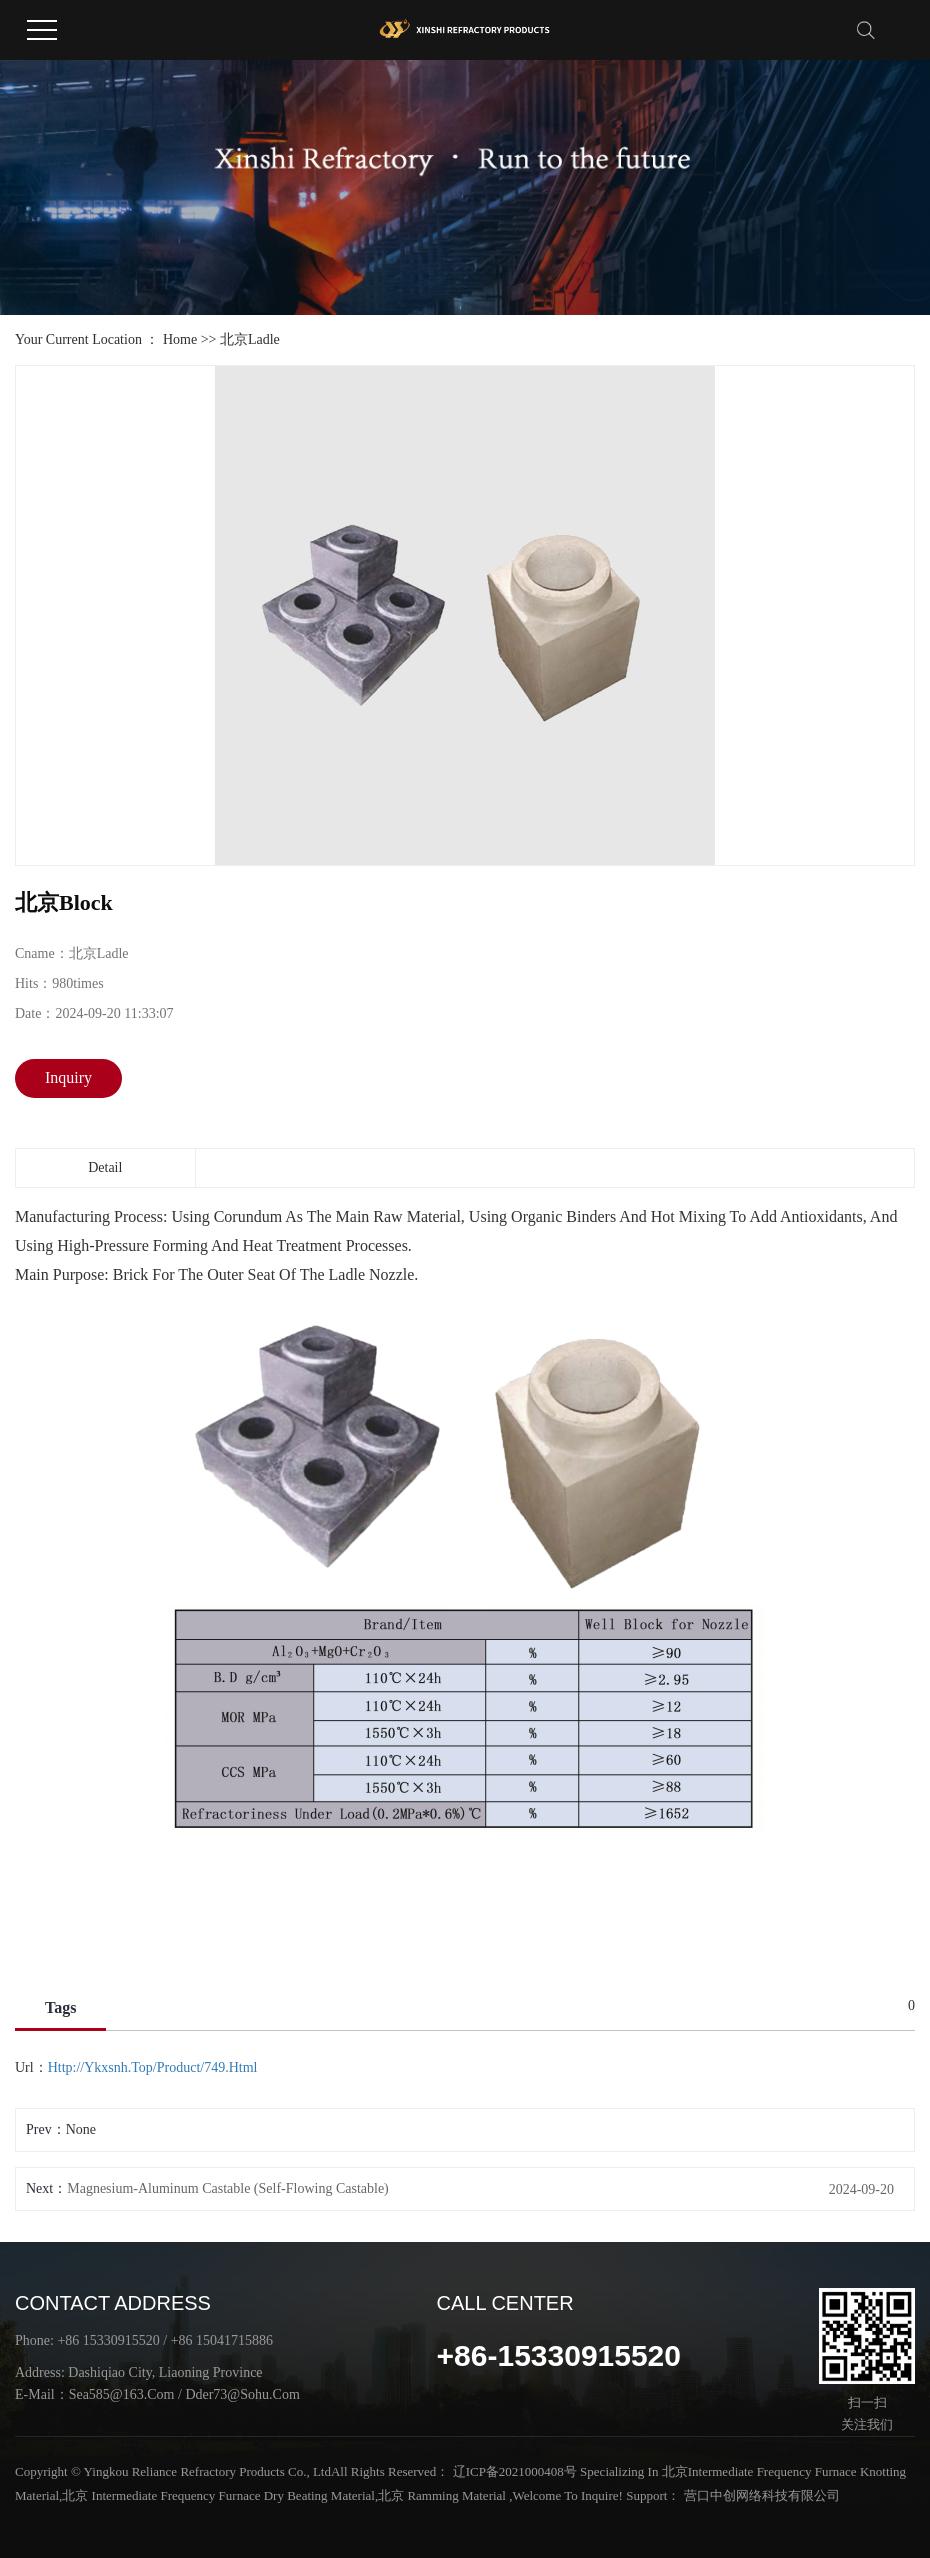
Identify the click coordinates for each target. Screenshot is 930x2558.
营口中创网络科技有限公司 (759, 2495)
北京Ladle (250, 339)
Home (180, 339)
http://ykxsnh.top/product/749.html (153, 2067)
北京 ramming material (442, 2495)
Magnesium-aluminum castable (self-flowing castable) (228, 2188)
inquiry (68, 1077)
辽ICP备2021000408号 (515, 2471)
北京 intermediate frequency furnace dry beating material (218, 2495)
